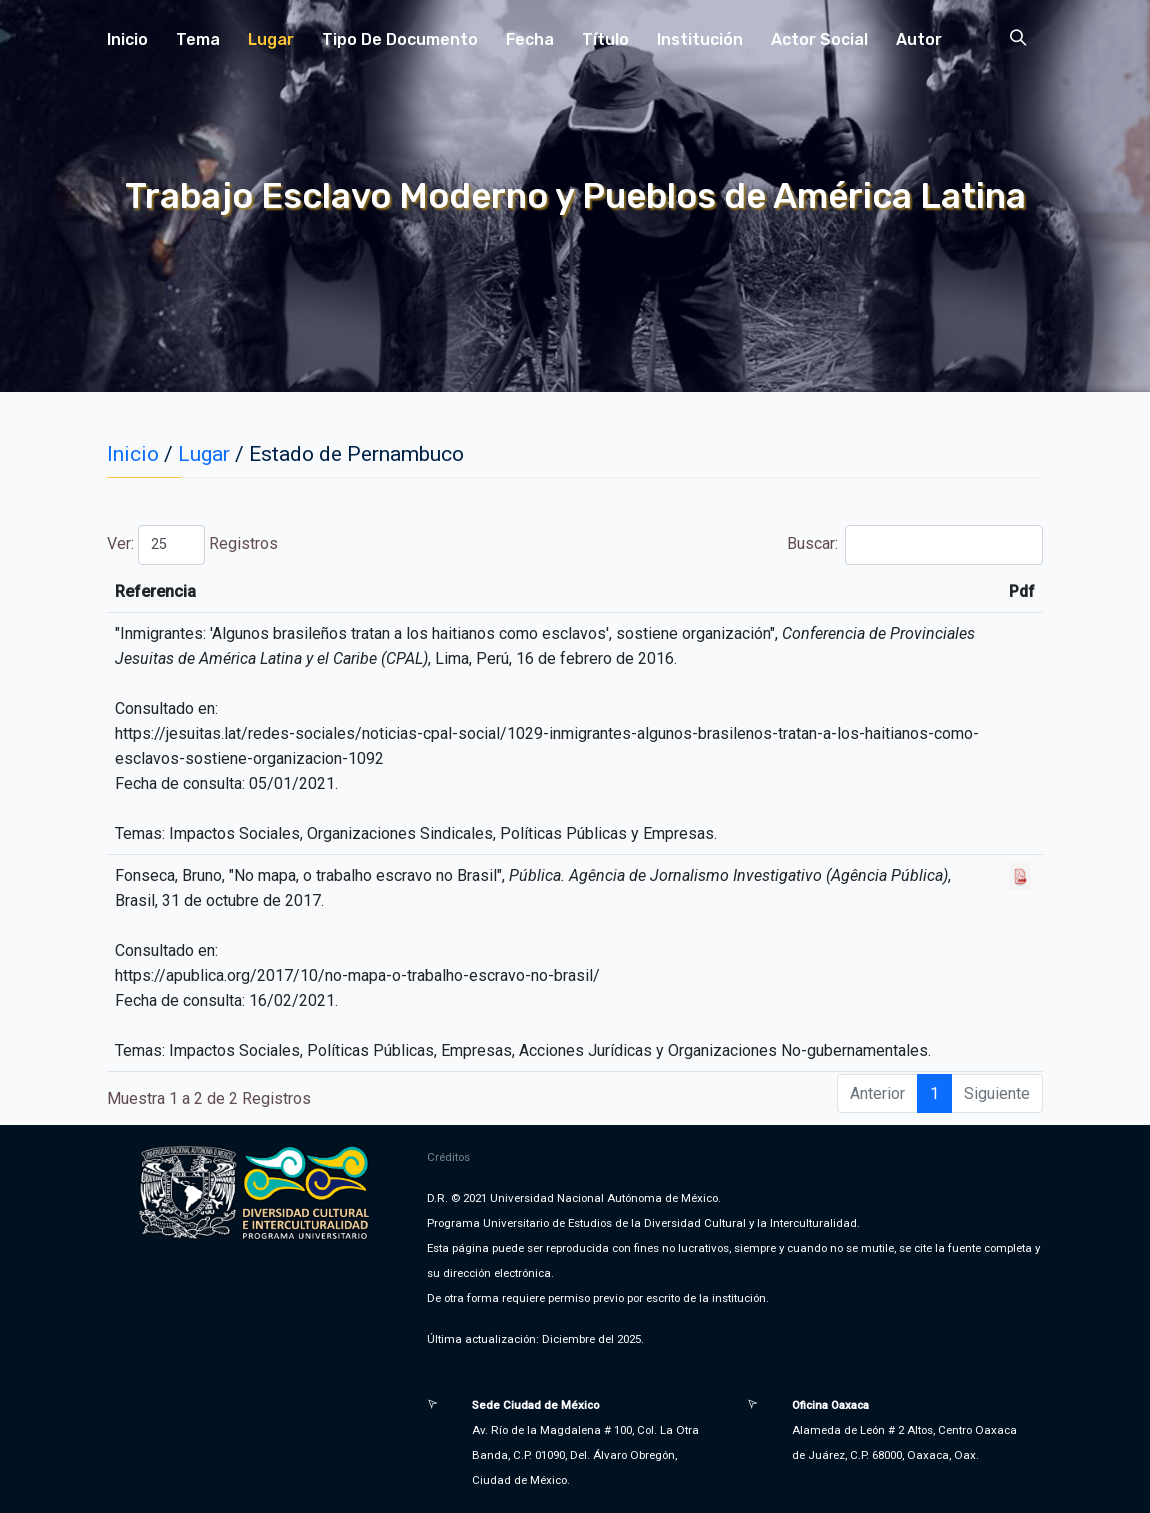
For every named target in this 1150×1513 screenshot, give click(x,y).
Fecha (530, 39)
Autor (919, 39)
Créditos (448, 1157)
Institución (700, 39)
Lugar (271, 39)
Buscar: (915, 545)
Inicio (127, 39)
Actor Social (819, 39)
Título (605, 39)
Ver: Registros (192, 545)
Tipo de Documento (400, 39)
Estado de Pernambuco (356, 454)
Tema (198, 39)
